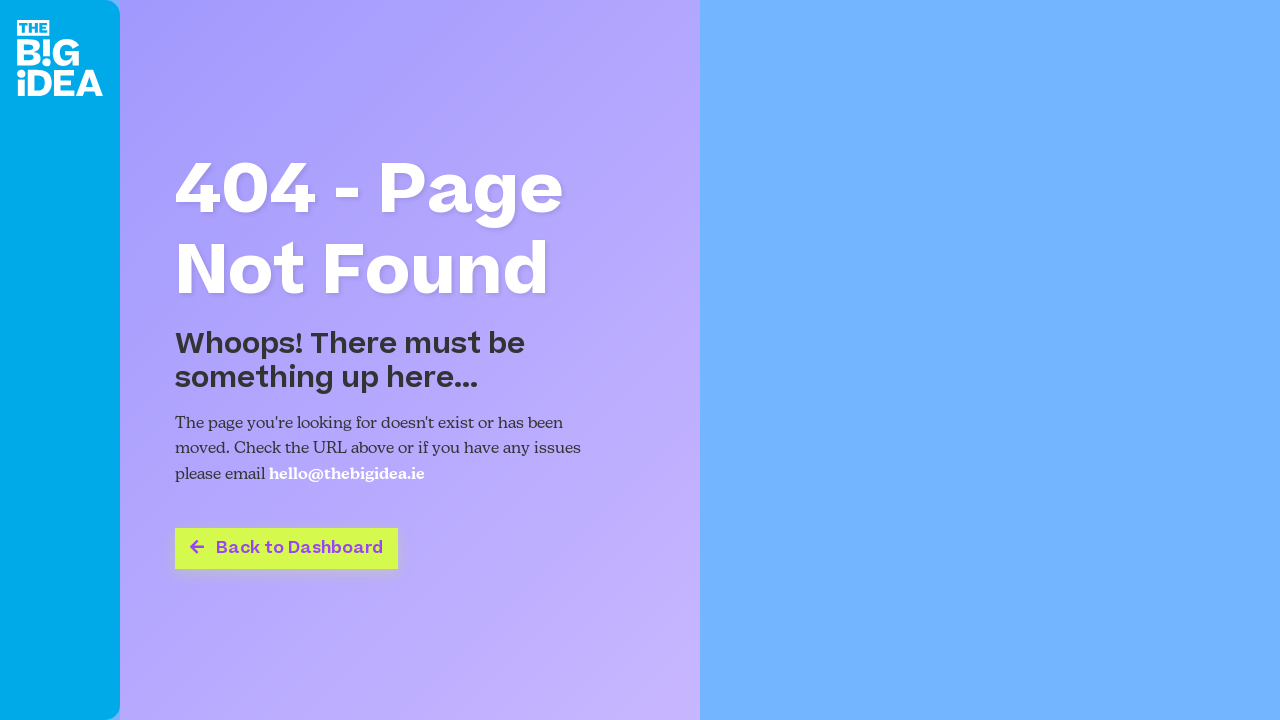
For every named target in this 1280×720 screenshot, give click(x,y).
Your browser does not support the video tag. (990, 360)
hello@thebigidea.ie (347, 475)
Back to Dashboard (286, 548)
